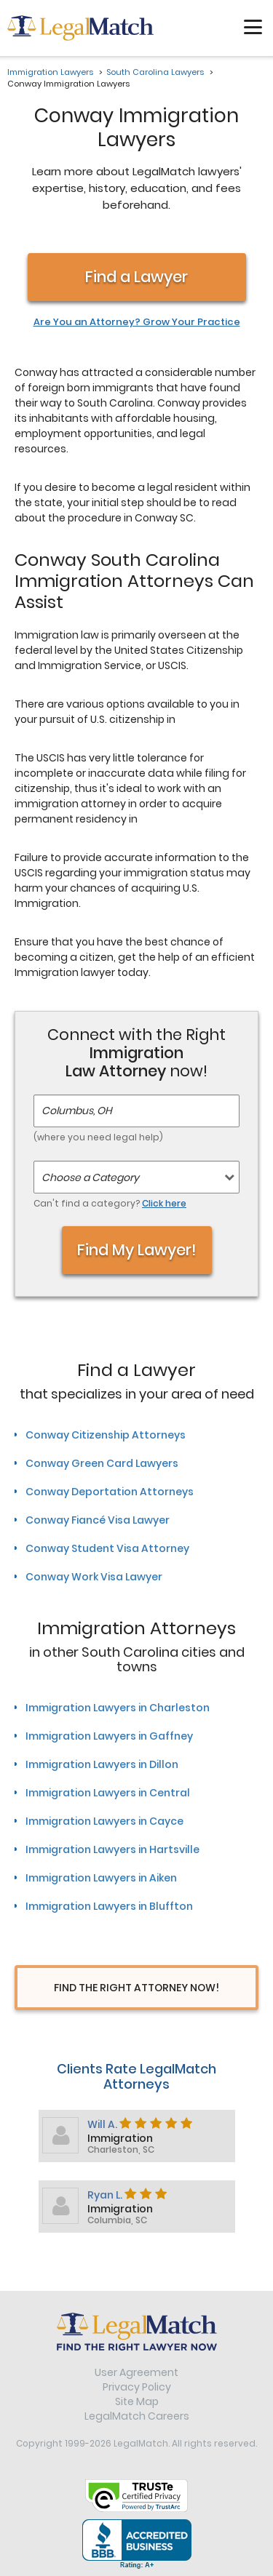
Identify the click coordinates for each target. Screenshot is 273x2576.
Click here (164, 1203)
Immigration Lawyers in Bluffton (109, 1906)
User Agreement (136, 2372)
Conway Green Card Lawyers (101, 1463)
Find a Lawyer (136, 276)
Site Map (137, 2401)
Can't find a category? (109, 1203)
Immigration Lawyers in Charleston (117, 1707)
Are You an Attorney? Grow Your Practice (136, 322)
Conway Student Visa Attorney (107, 1548)
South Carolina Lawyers (155, 72)
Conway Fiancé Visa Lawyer (97, 1520)
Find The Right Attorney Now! (136, 1987)
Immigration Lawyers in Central (107, 1792)
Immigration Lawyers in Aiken (101, 1878)
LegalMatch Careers (136, 2416)
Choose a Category (90, 1177)
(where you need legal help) (98, 1137)
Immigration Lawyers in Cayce (104, 1821)
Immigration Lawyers (50, 72)
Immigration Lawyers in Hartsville (112, 1849)
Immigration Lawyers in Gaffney (109, 1736)
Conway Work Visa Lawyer (93, 1576)
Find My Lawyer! (137, 1249)
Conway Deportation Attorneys (109, 1491)
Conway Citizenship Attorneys (105, 1435)
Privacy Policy (137, 2387)
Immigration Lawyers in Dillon (101, 1764)
